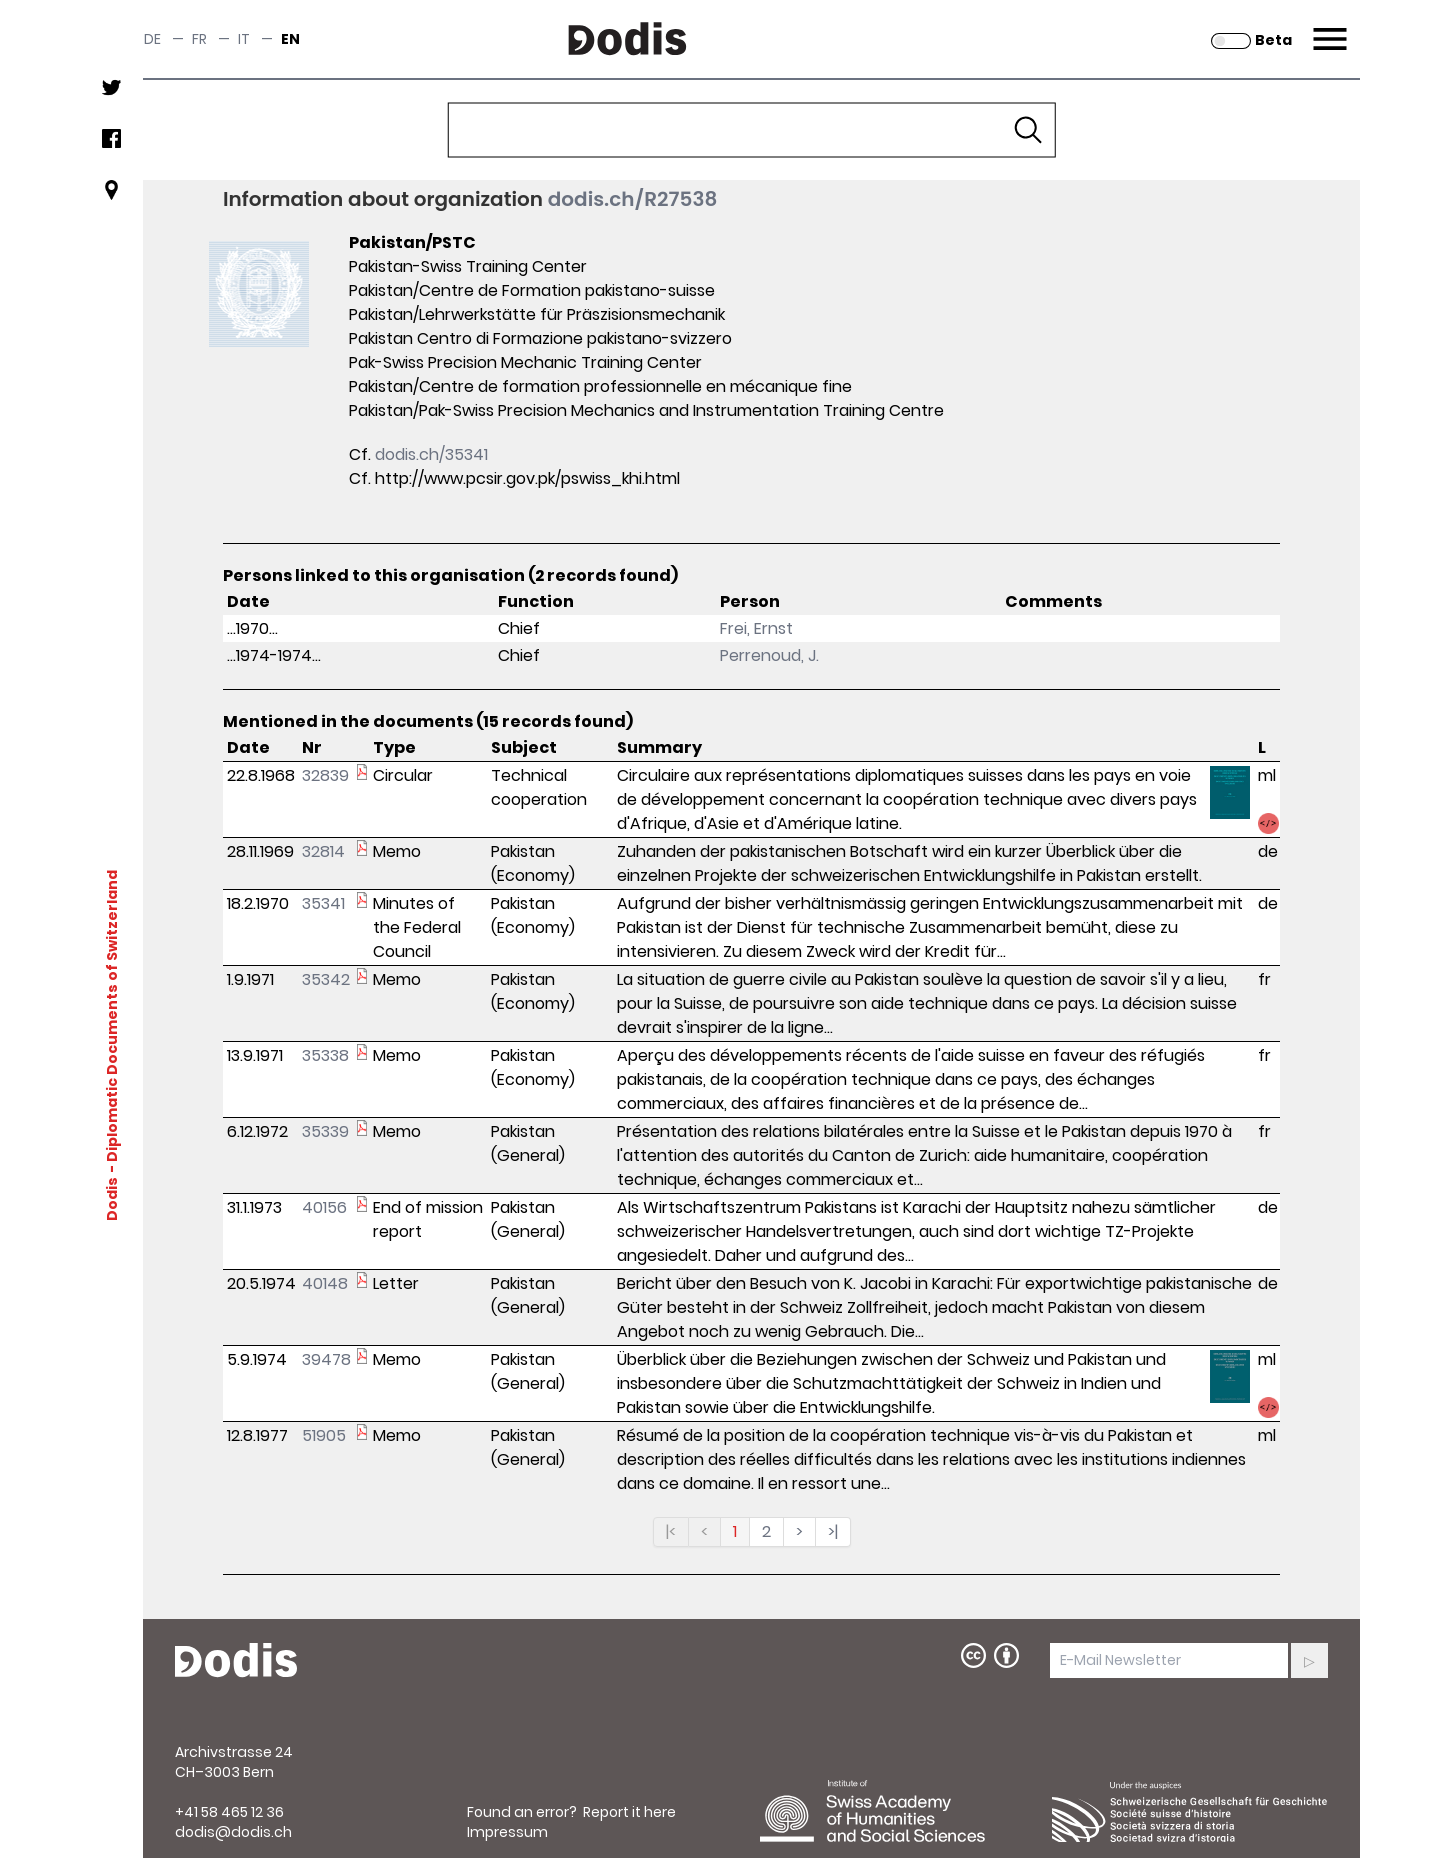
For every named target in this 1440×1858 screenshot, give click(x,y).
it (244, 39)
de (152, 39)
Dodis (112, 1198)
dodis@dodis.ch (233, 1832)
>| (833, 1531)
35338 (325, 1055)
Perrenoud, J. (769, 655)
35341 (323, 903)
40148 (325, 1283)
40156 (324, 1207)
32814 (323, 851)
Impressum (507, 1832)
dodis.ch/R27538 (633, 199)
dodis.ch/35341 (431, 454)
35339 (325, 1131)
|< (671, 1531)
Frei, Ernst (756, 628)
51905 (324, 1435)
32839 (325, 775)
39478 (326, 1359)
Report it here (629, 1812)
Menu (1327, 27)
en (290, 39)
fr (199, 39)
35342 (326, 979)
